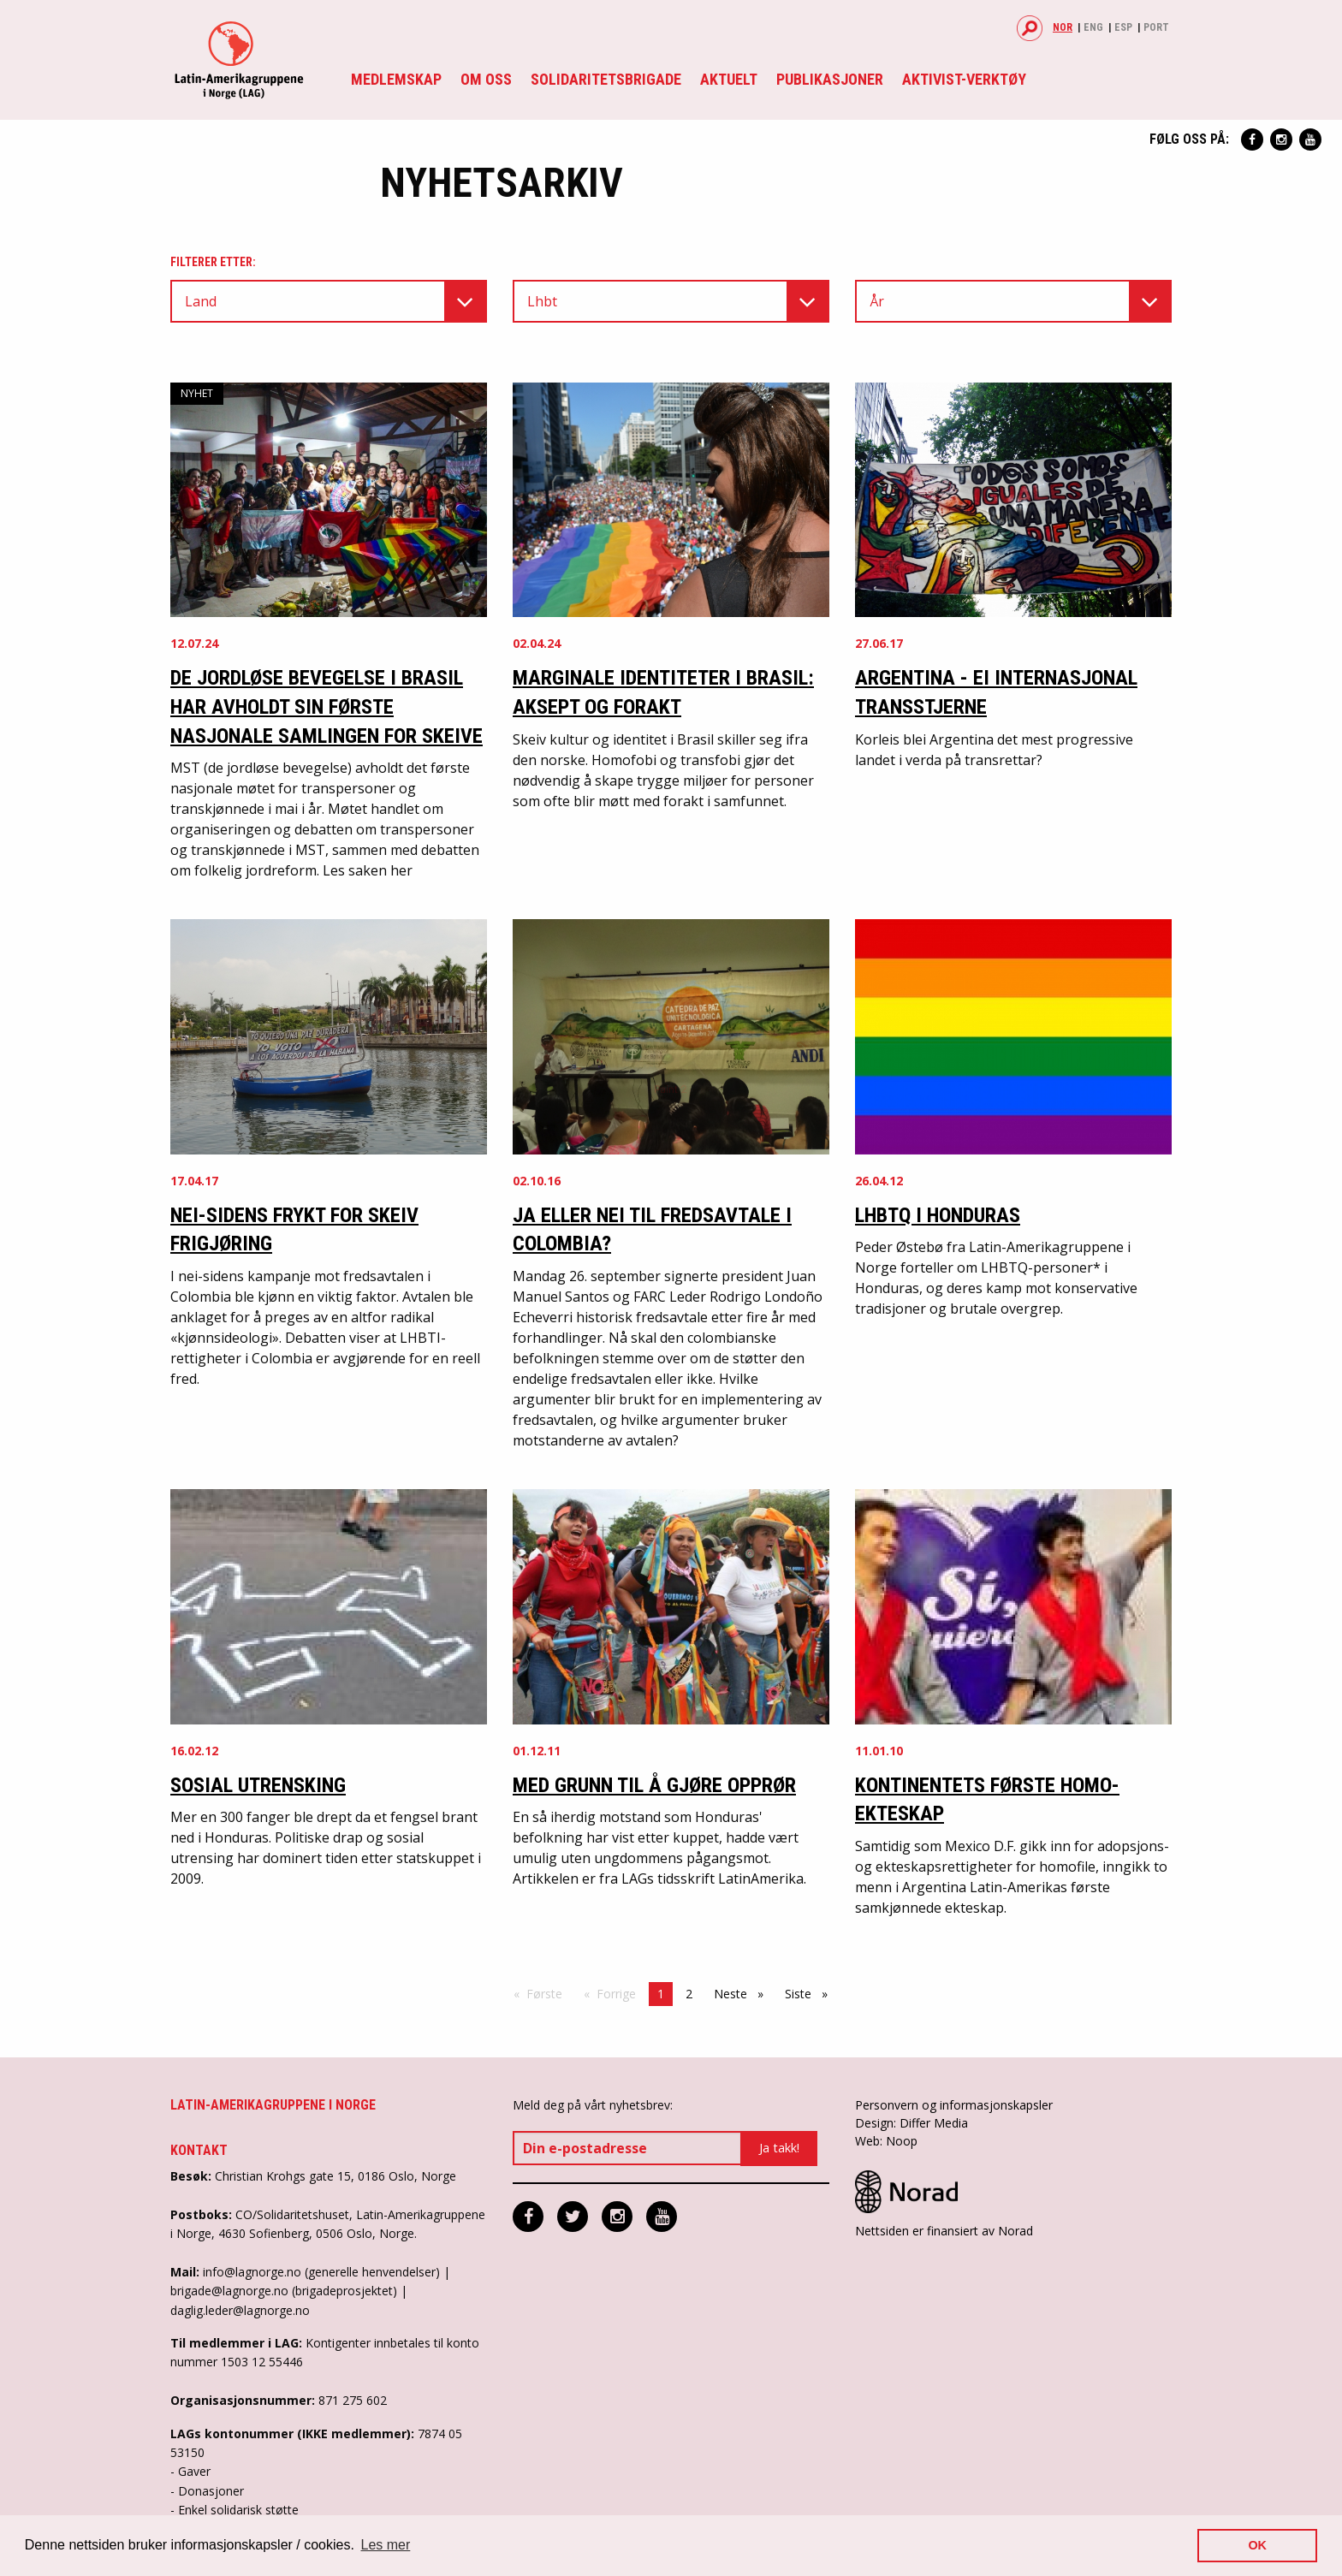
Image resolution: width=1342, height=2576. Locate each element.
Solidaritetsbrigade (606, 79)
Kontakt (199, 2150)
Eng (1093, 27)
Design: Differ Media (911, 2123)
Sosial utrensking (258, 1785)
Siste (810, 1993)
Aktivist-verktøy (964, 79)
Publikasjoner (829, 79)
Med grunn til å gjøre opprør (654, 1785)
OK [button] (1257, 2545)
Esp (1123, 27)
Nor (1062, 27)
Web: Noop (886, 2141)
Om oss (486, 79)
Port (1156, 27)
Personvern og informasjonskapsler (954, 2105)
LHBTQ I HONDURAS (937, 1215)
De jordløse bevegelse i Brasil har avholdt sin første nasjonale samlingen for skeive (326, 706)
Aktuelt (728, 79)
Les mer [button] (386, 2544)
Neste (743, 1993)
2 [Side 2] (689, 1993)
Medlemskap (396, 79)
